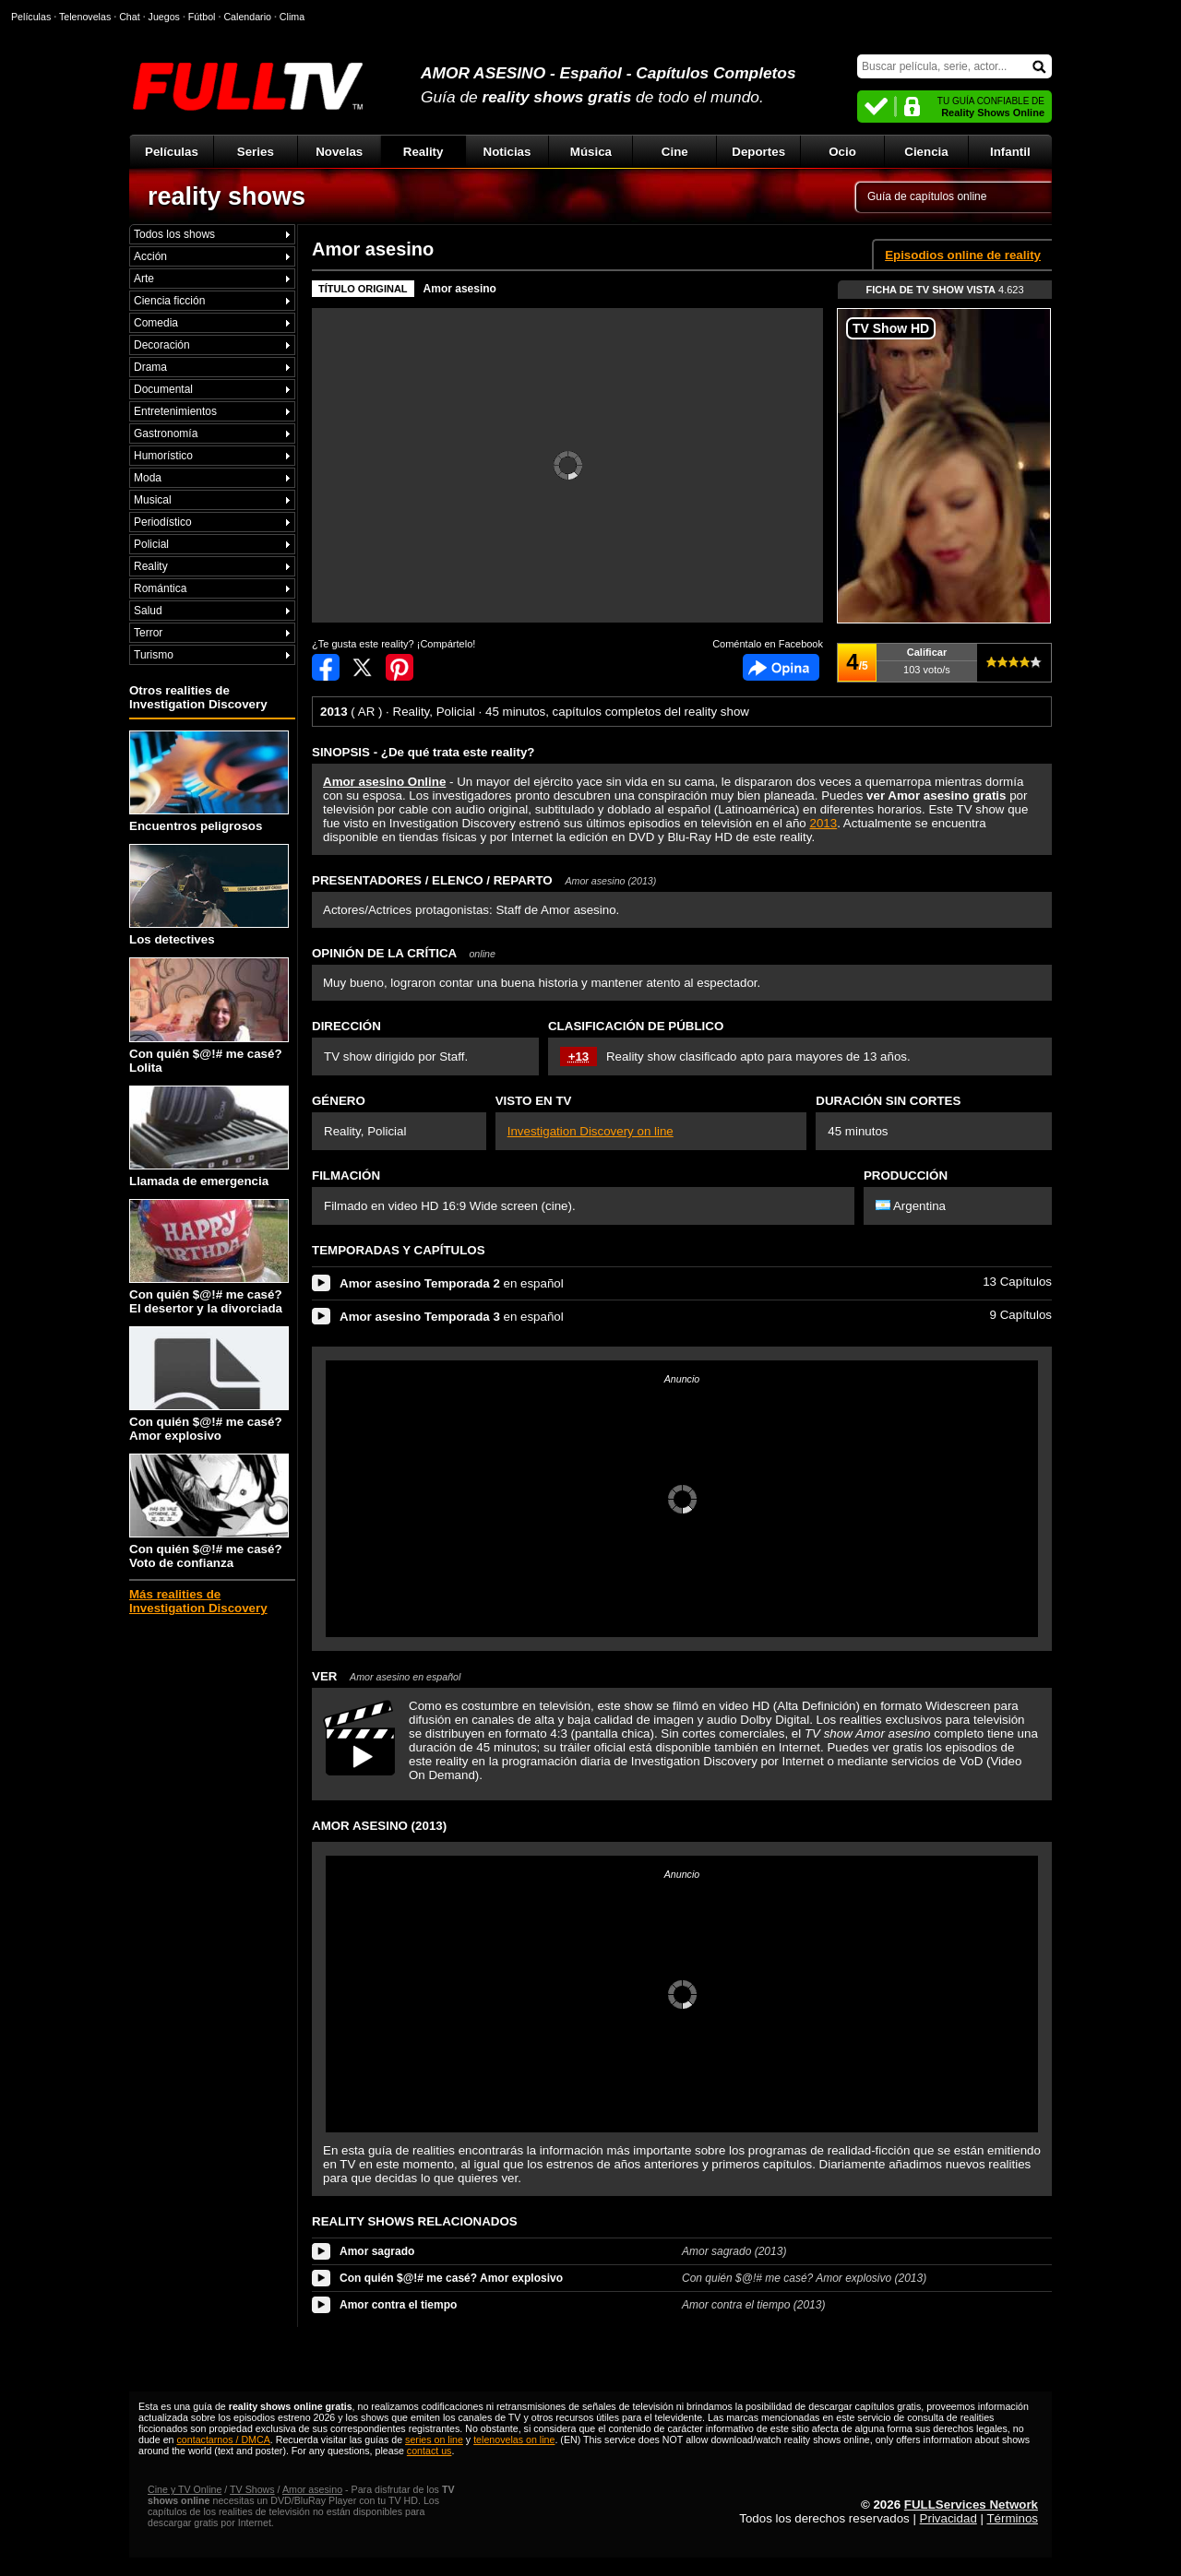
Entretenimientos (175, 411)
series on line (434, 2439)
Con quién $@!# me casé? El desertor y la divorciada (209, 1257)
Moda (147, 477)
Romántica (160, 588)
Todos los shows (174, 234)
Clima (292, 16)
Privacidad (948, 2518)
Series (255, 152)
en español (452, 1283)
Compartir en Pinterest (399, 667)
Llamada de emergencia (209, 1137)
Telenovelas (85, 16)
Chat (129, 16)
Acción (150, 256)
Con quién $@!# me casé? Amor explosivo (209, 1384)
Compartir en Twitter (362, 667)
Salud (148, 610)
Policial (151, 544)
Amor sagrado (377, 2251)
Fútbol (202, 16)
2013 (824, 823)
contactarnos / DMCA (222, 2439)
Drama (150, 367)
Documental (163, 389)
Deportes (758, 152)
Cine (675, 152)
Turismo (153, 654)
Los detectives (209, 895)
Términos (1012, 2518)
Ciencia (926, 152)
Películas (171, 152)
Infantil (1010, 152)
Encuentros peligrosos (209, 781)
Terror (148, 632)
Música (591, 152)
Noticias (507, 152)
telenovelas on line (514, 2439)
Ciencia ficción (169, 300)
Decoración (162, 344)
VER (386, 1676)
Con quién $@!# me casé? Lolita (209, 1015)
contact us (429, 2450)
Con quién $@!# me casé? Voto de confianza (209, 1512)
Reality (423, 152)
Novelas (339, 152)
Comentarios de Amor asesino (781, 667)
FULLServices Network (971, 2504)
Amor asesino (459, 288)
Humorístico (163, 455)
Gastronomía (165, 433)
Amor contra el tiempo (398, 2304)
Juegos (164, 16)
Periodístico (163, 522)
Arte (144, 278)
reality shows (226, 196)
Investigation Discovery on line (590, 1131)
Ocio (842, 152)
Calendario (247, 16)
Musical (153, 499)
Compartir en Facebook (326, 667)
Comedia (156, 322)
